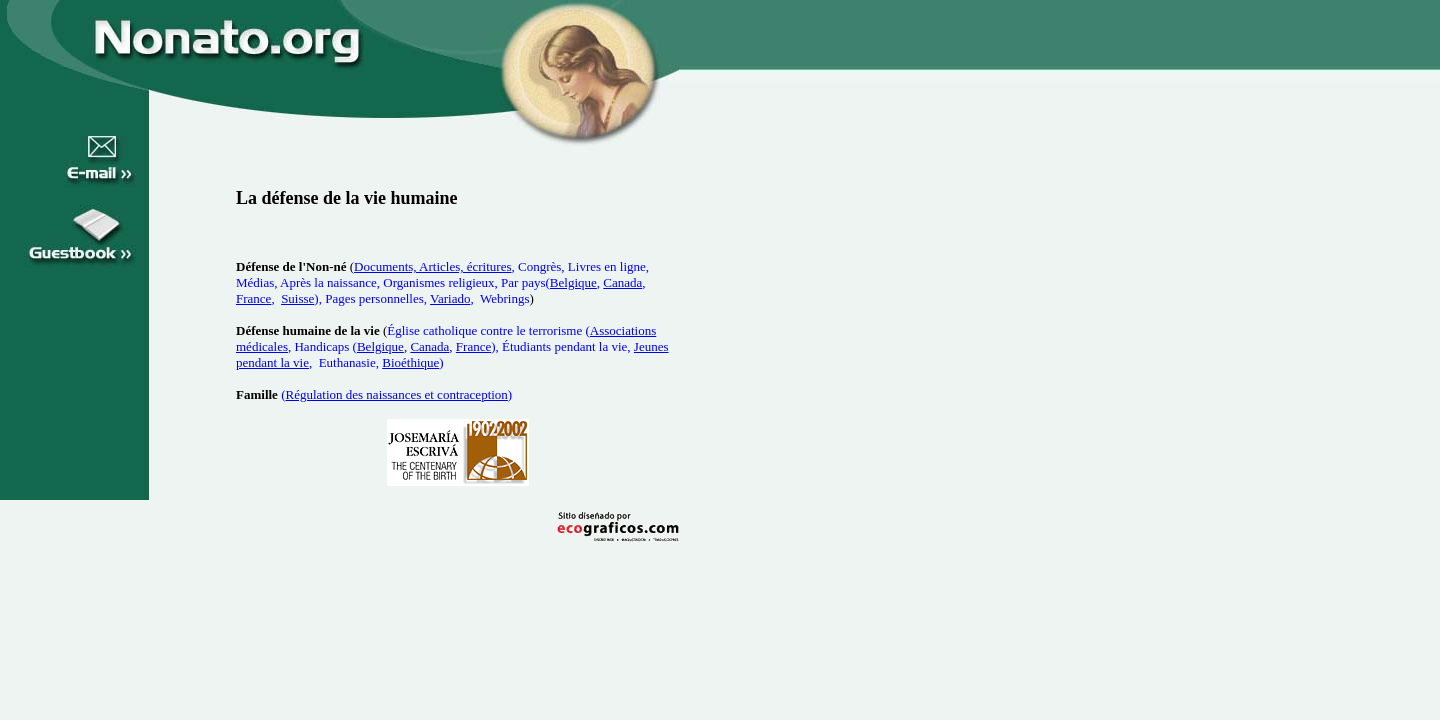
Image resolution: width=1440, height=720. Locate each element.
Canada (622, 282)
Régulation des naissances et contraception (396, 394)
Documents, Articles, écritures (432, 266)
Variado (450, 298)
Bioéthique (410, 362)
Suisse (297, 298)
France (253, 298)
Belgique (573, 282)
